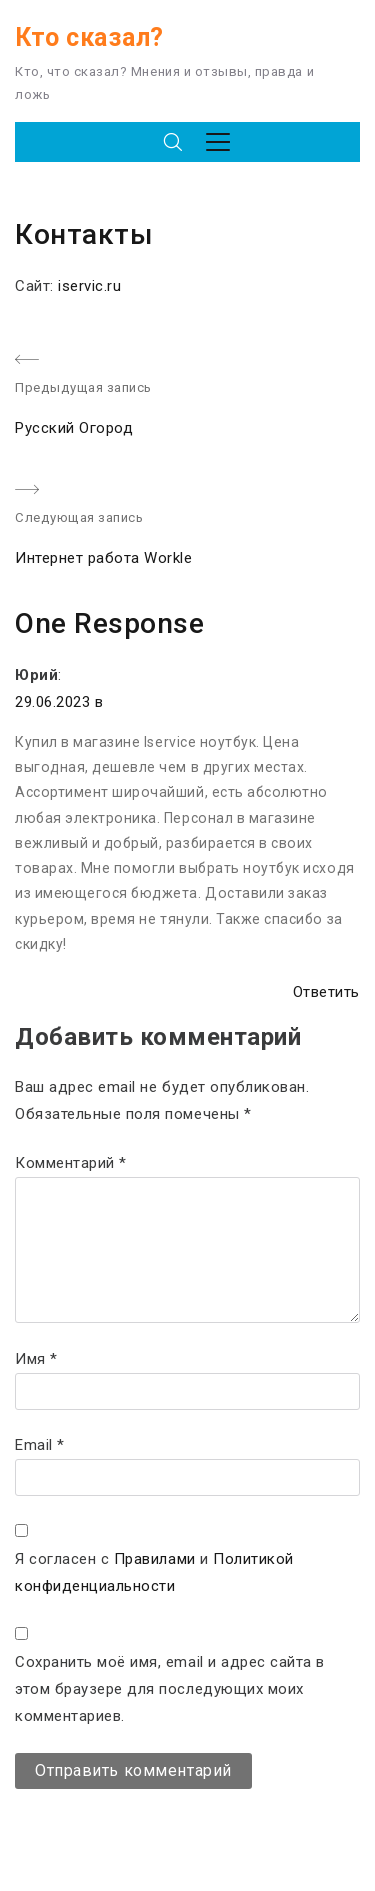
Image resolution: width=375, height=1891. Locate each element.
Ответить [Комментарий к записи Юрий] (326, 992)
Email (40, 1445)
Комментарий (71, 1163)
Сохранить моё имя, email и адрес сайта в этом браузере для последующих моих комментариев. (170, 1689)
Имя (36, 1359)
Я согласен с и (154, 1572)
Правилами (155, 1559)
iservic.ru (89, 286)
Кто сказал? (89, 37)
